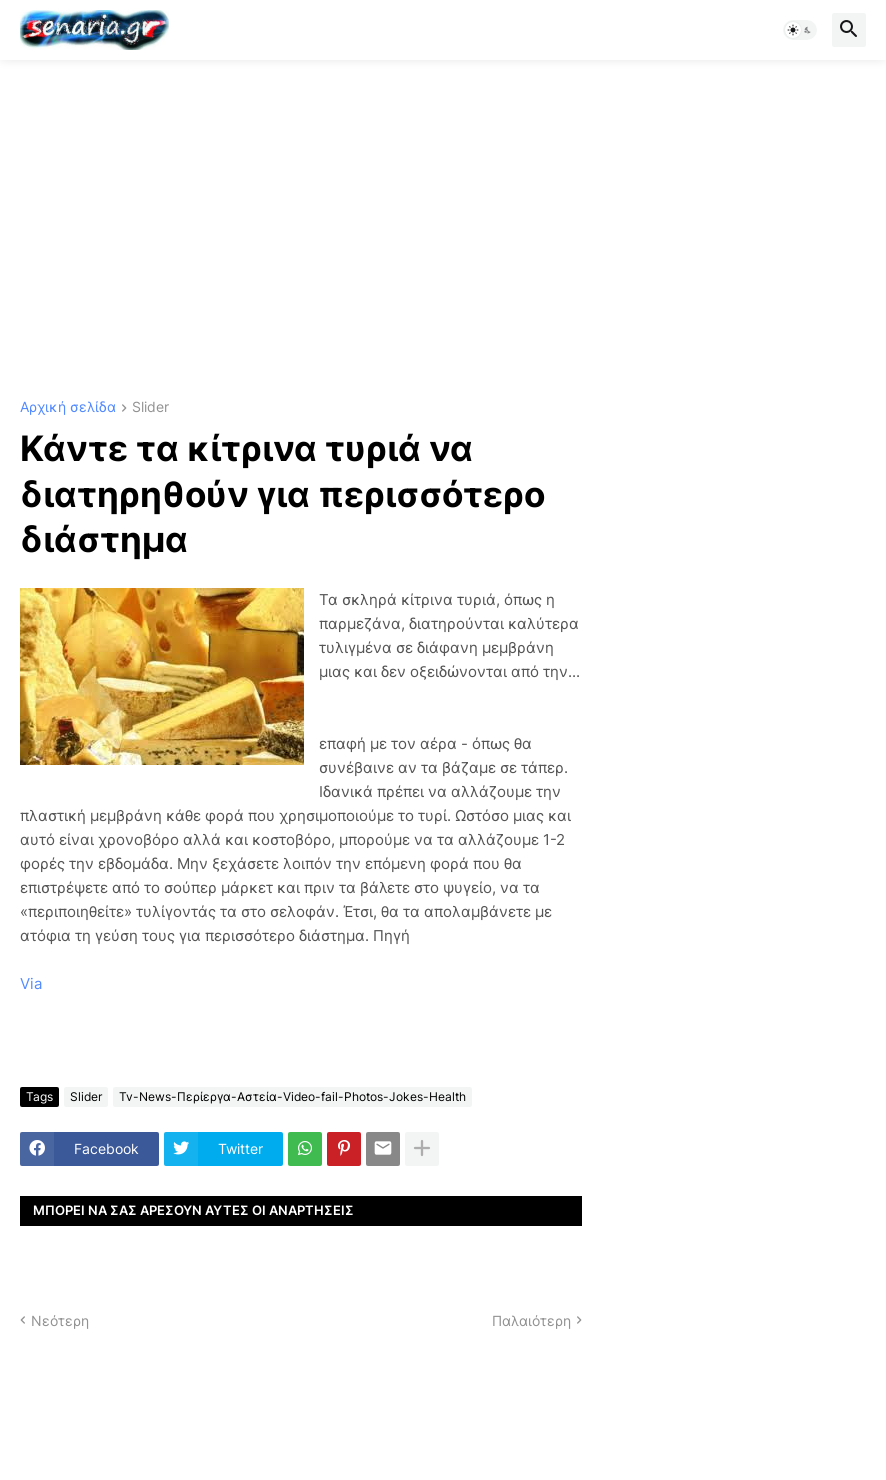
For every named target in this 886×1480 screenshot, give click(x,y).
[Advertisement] (443, 230)
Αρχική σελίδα (68, 407)
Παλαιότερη (531, 1320)
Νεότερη (60, 1320)
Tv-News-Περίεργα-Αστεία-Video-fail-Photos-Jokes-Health (292, 1096)
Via (31, 983)
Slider (150, 407)
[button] (800, 30)
